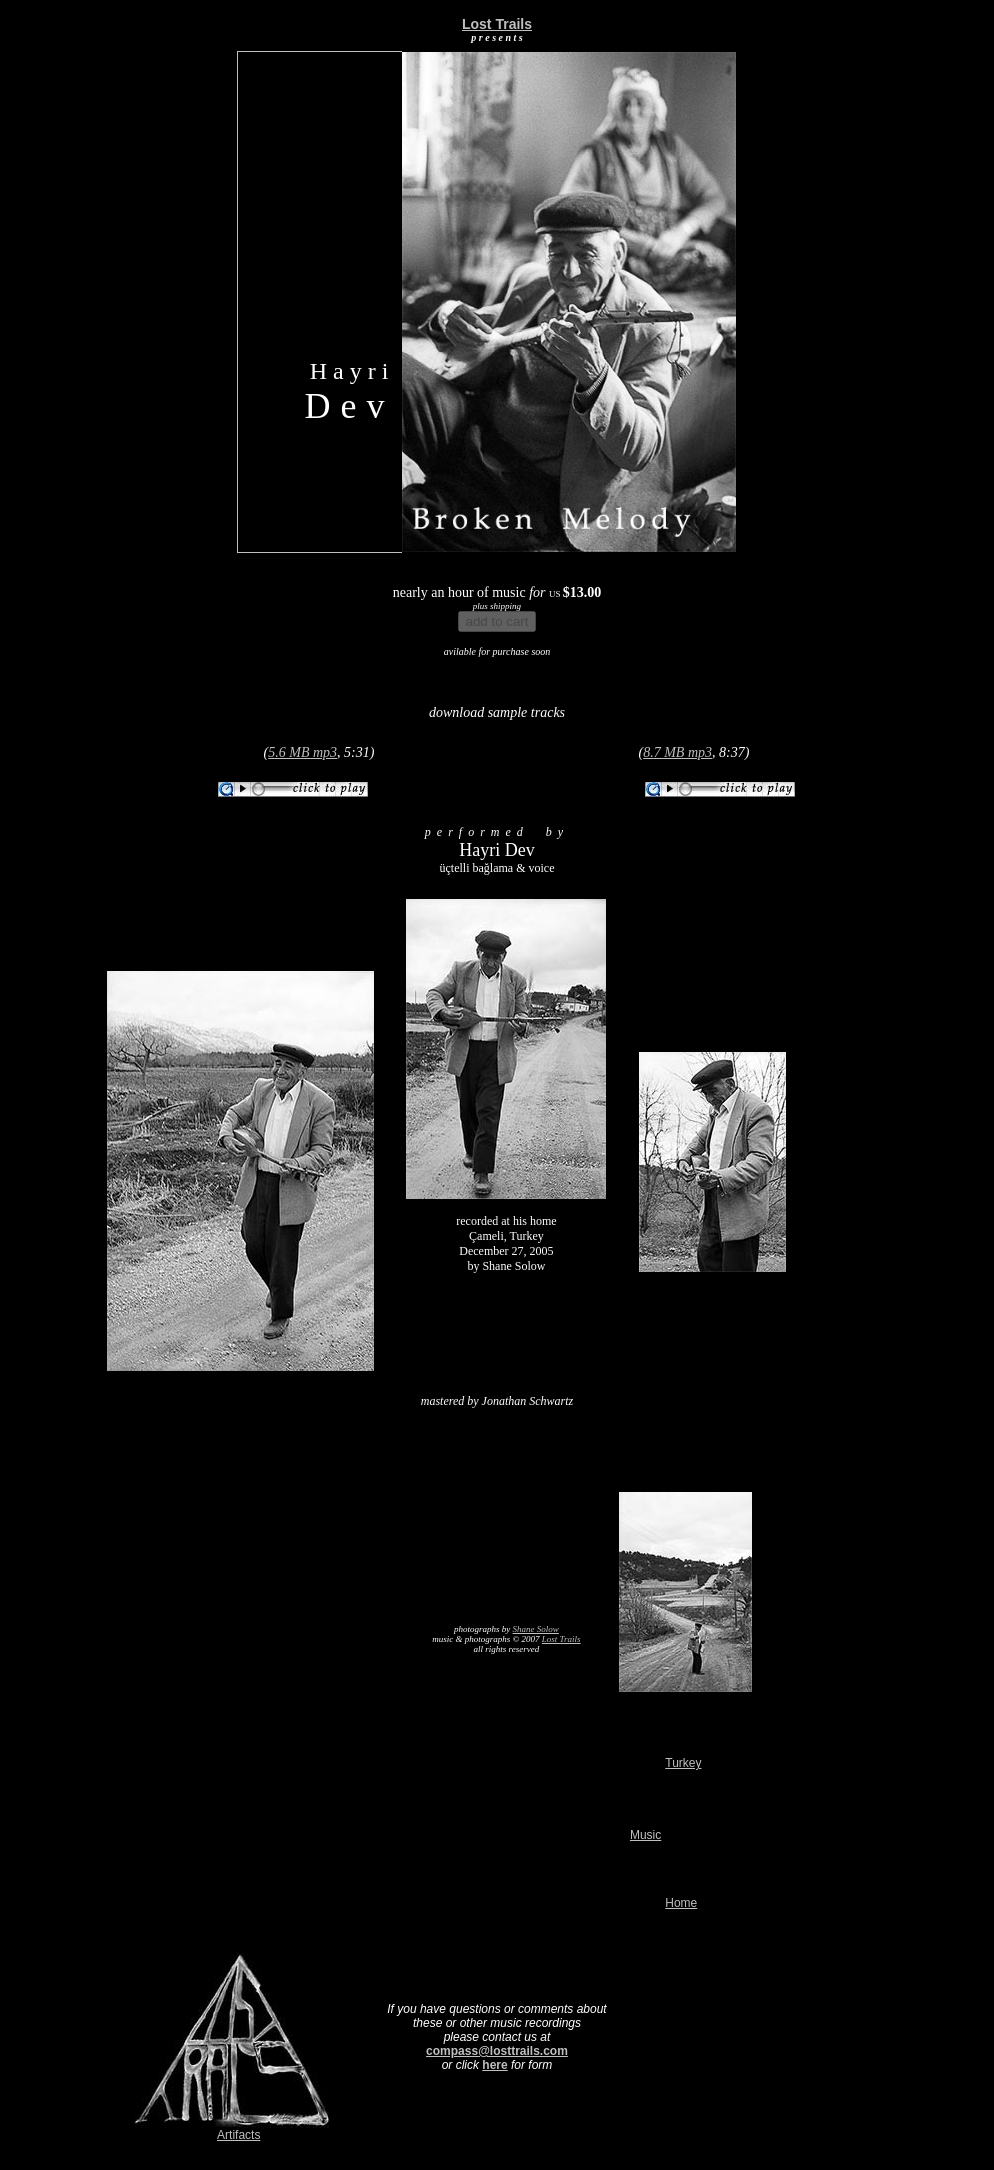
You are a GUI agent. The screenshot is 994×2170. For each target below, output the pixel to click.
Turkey (683, 1763)
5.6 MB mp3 (302, 752)
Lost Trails (561, 1639)
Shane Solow (536, 1629)
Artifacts (238, 2135)
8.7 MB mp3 (677, 752)
